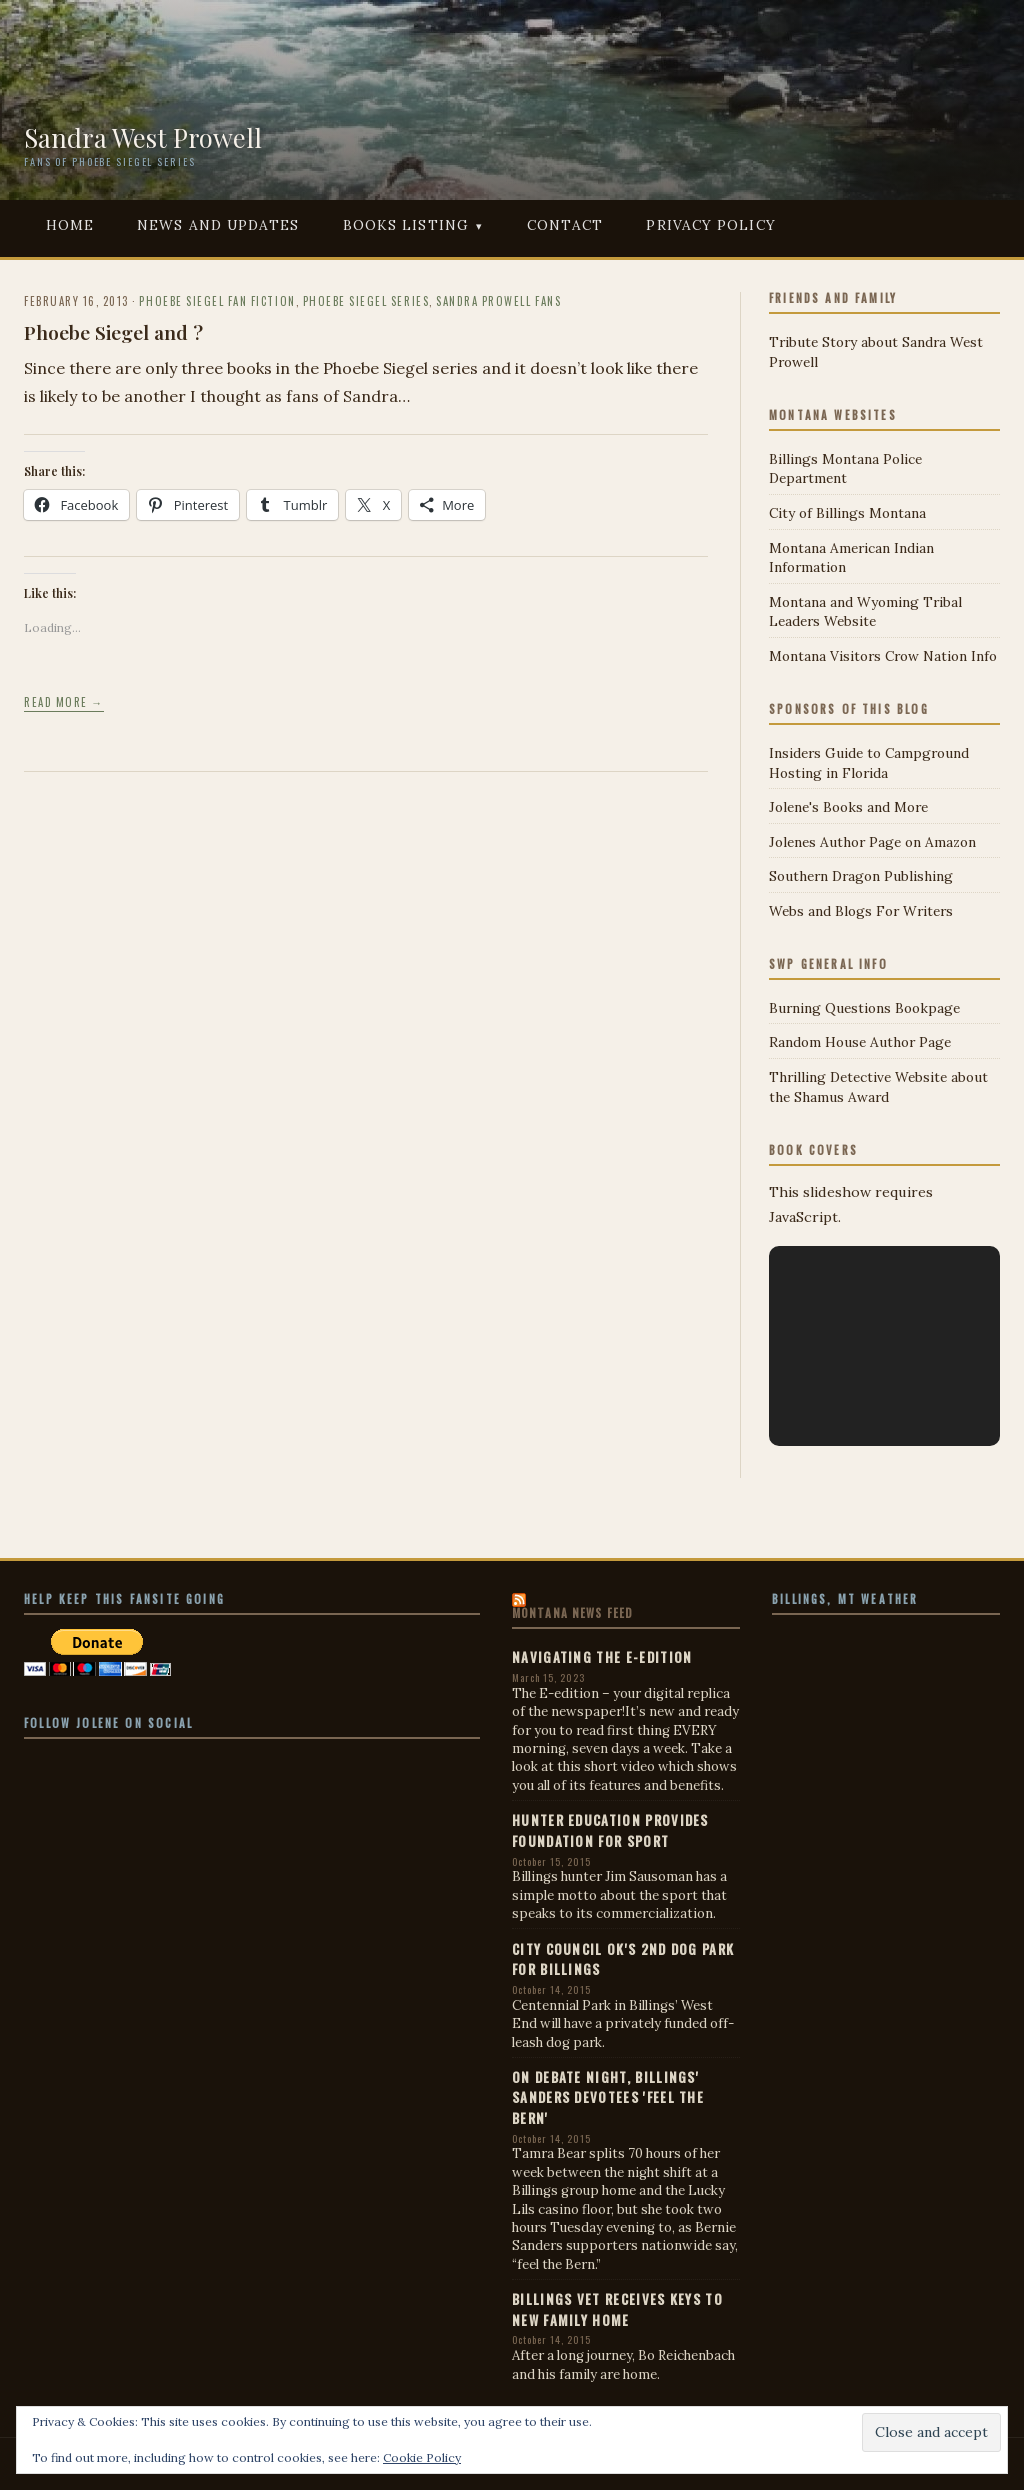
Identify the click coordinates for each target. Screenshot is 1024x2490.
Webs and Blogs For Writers (861, 911)
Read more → (64, 702)
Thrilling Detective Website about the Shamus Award (878, 1087)
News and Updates (218, 225)
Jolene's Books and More (848, 807)
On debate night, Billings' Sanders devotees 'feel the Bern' (608, 2097)
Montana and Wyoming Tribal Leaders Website (865, 612)
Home (70, 225)
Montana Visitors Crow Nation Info (883, 656)
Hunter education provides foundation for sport (610, 1830)
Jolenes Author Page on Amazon (872, 842)
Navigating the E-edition (602, 1657)
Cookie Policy (422, 2457)
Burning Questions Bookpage (864, 1008)
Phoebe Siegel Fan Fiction (217, 301)
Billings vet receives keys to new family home (617, 2309)
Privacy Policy (710, 225)
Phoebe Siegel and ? (113, 332)
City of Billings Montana (847, 513)
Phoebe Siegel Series (366, 301)
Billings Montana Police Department (845, 469)
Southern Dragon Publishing (861, 876)
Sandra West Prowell (143, 137)
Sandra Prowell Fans (498, 301)
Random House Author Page (860, 1042)
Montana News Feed (572, 1613)
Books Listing (406, 225)
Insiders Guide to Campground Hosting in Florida (869, 763)
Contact (565, 225)
